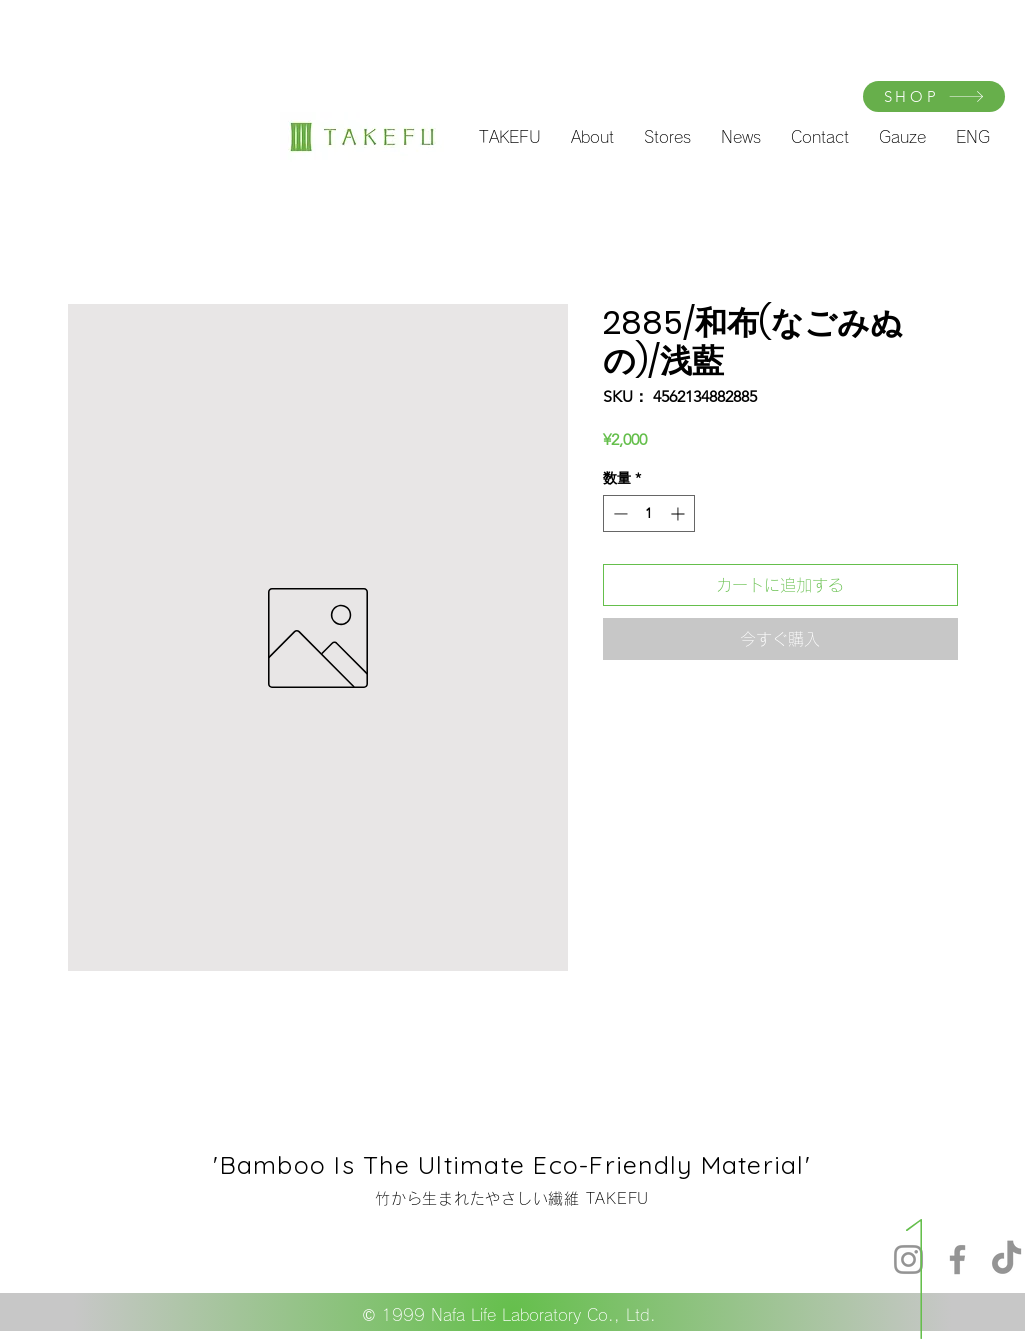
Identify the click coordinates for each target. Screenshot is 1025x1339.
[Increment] (679, 513)
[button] (510, 137)
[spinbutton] (649, 513)
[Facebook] (957, 1259)
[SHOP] (934, 96)
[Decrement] (618, 513)
